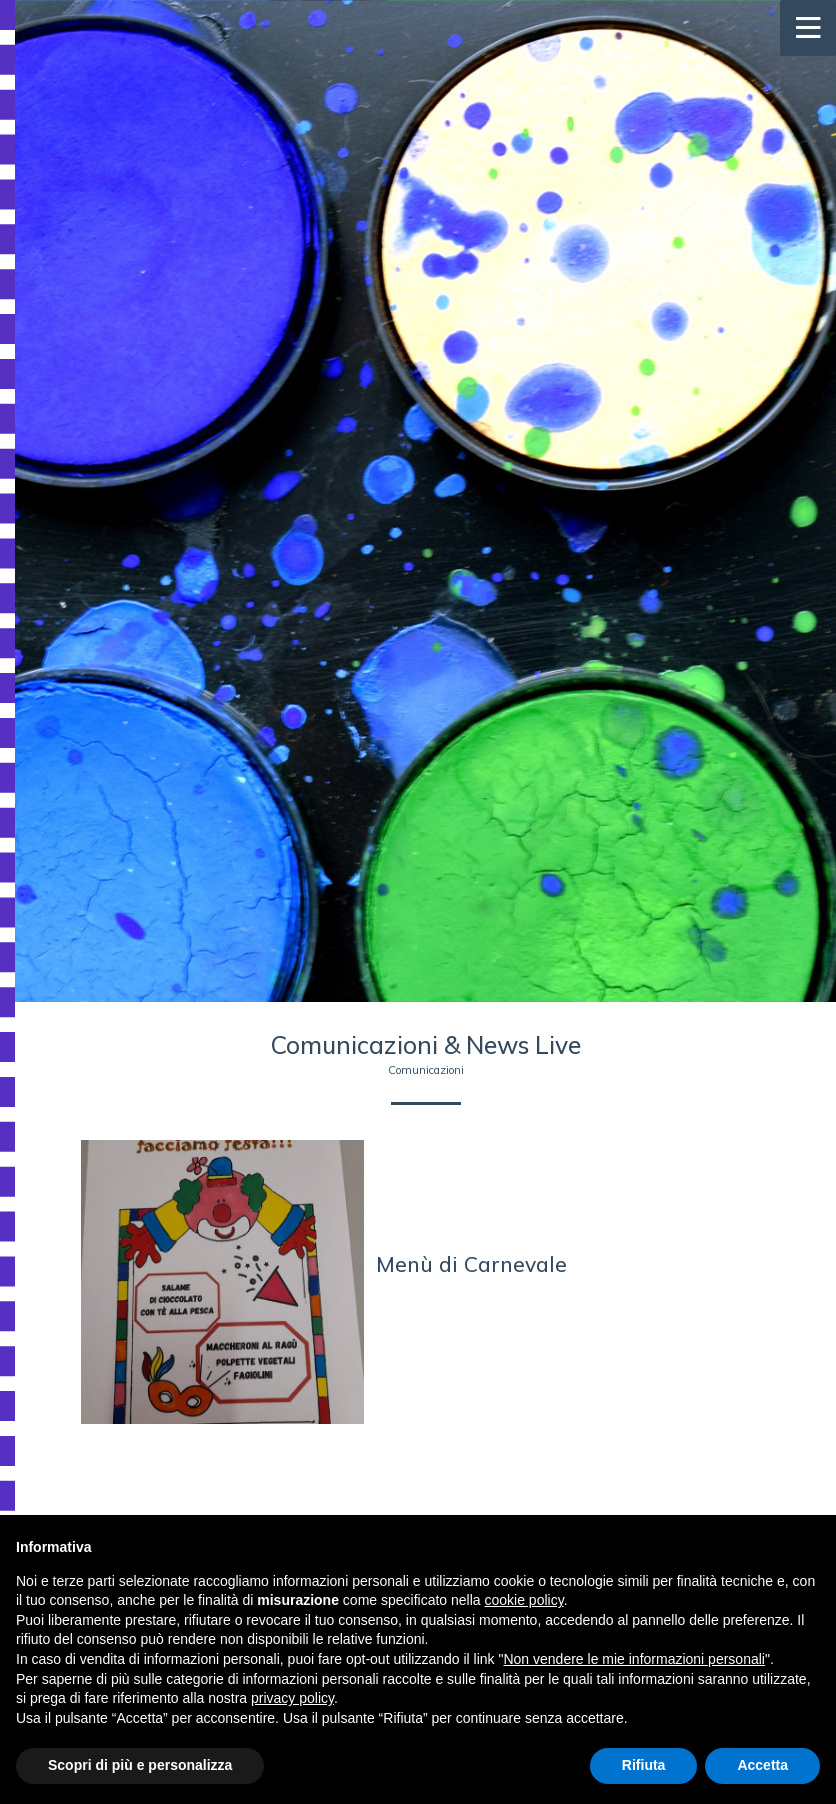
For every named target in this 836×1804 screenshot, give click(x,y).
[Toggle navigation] (808, 28)
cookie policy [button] (524, 1600)
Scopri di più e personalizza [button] (140, 1765)
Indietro (425, 1398)
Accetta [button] (762, 1765)
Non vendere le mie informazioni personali (633, 1659)
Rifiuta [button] (644, 1765)
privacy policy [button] (292, 1698)
